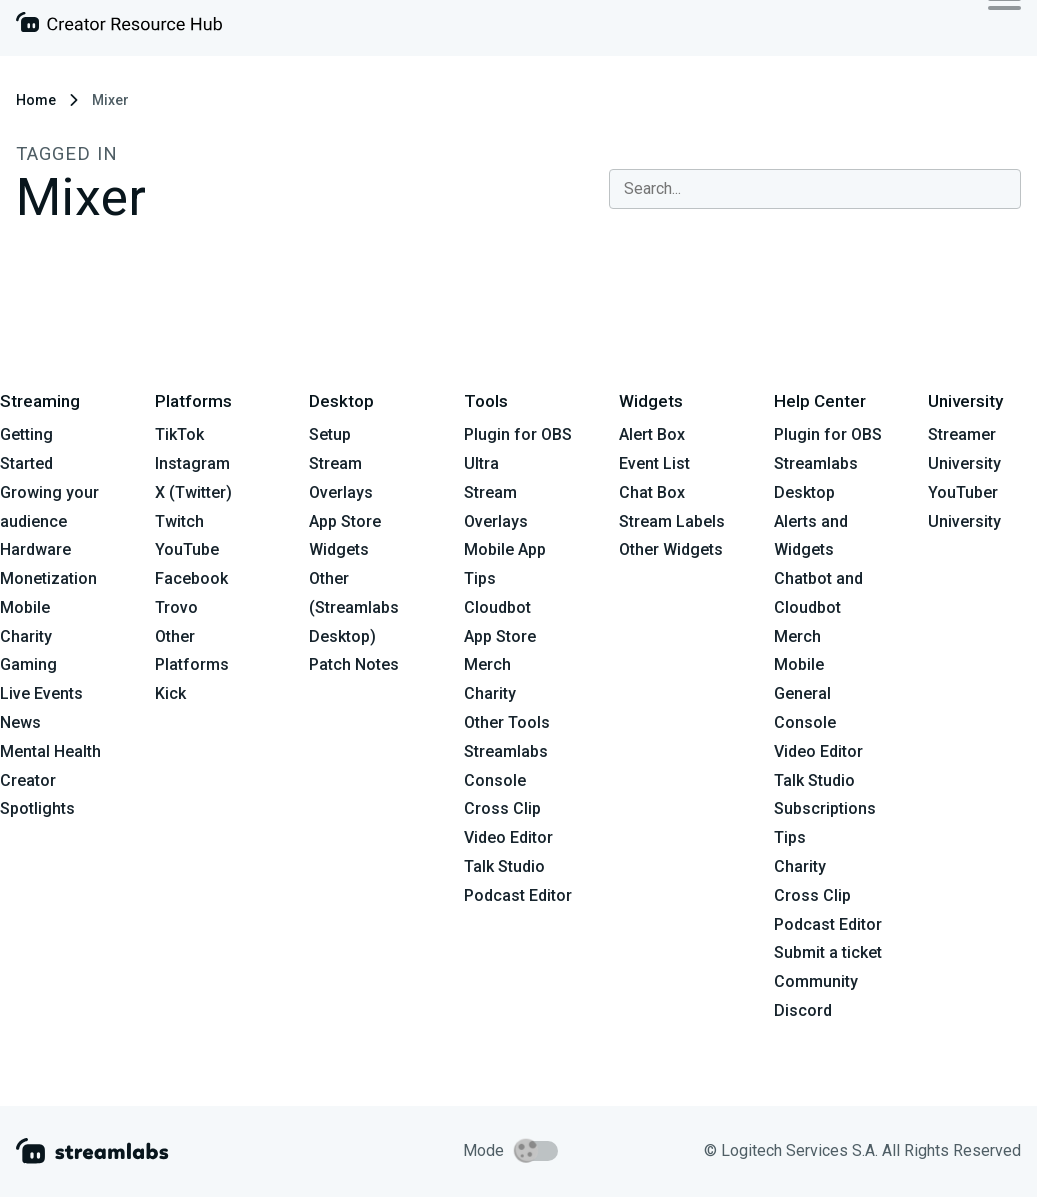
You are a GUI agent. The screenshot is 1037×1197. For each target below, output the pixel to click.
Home (36, 100)
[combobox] (815, 189)
